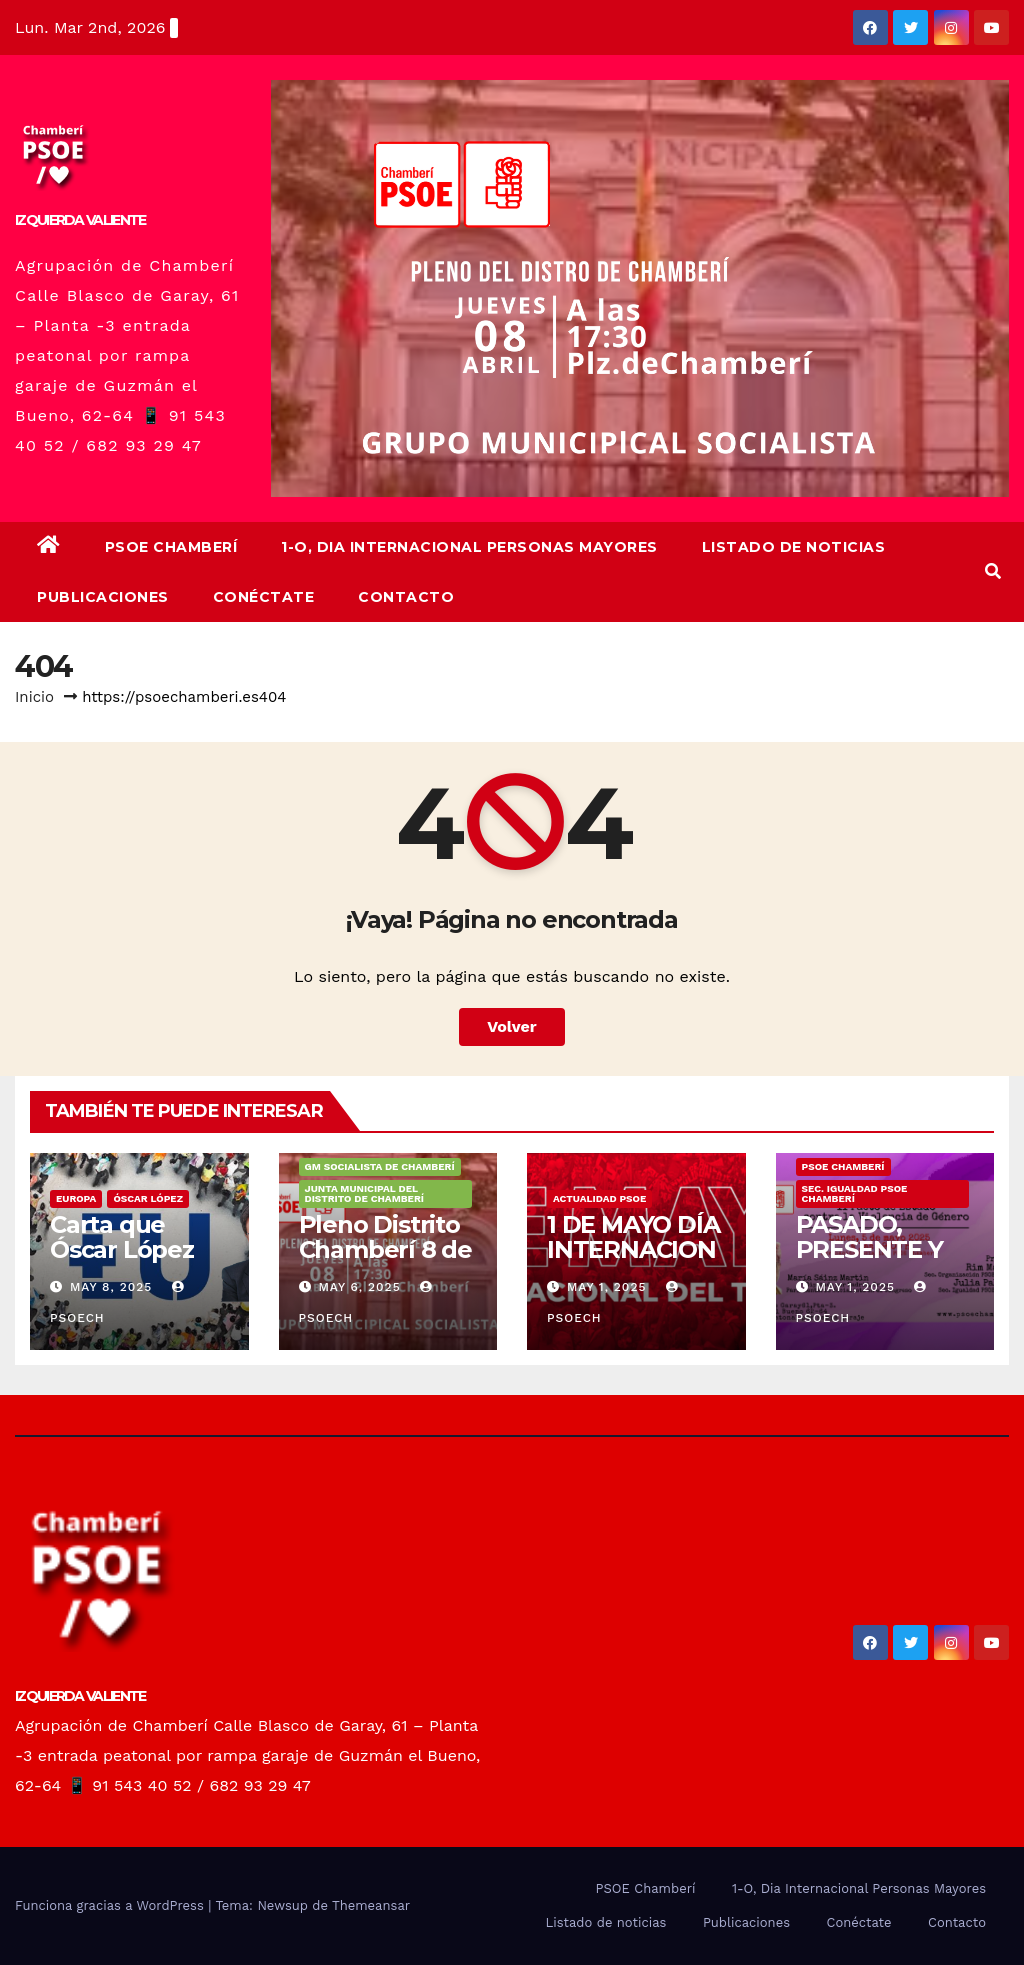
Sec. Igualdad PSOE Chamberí (855, 1193)
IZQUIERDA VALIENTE (80, 220)
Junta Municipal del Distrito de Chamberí (364, 1193)
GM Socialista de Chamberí (380, 1166)
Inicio (34, 697)
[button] (993, 571)
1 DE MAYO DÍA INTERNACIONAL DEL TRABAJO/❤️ (633, 1262)
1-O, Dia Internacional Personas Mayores (469, 547)
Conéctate (264, 597)
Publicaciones (103, 597)
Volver (512, 1026)
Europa (76, 1198)
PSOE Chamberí (171, 547)
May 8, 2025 (111, 1287)
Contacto (406, 597)
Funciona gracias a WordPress (111, 1905)
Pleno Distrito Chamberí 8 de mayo (385, 1249)
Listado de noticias (794, 547)
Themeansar (371, 1905)
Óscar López (148, 1198)
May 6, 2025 (359, 1287)
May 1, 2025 (607, 1287)
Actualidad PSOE (599, 1198)
